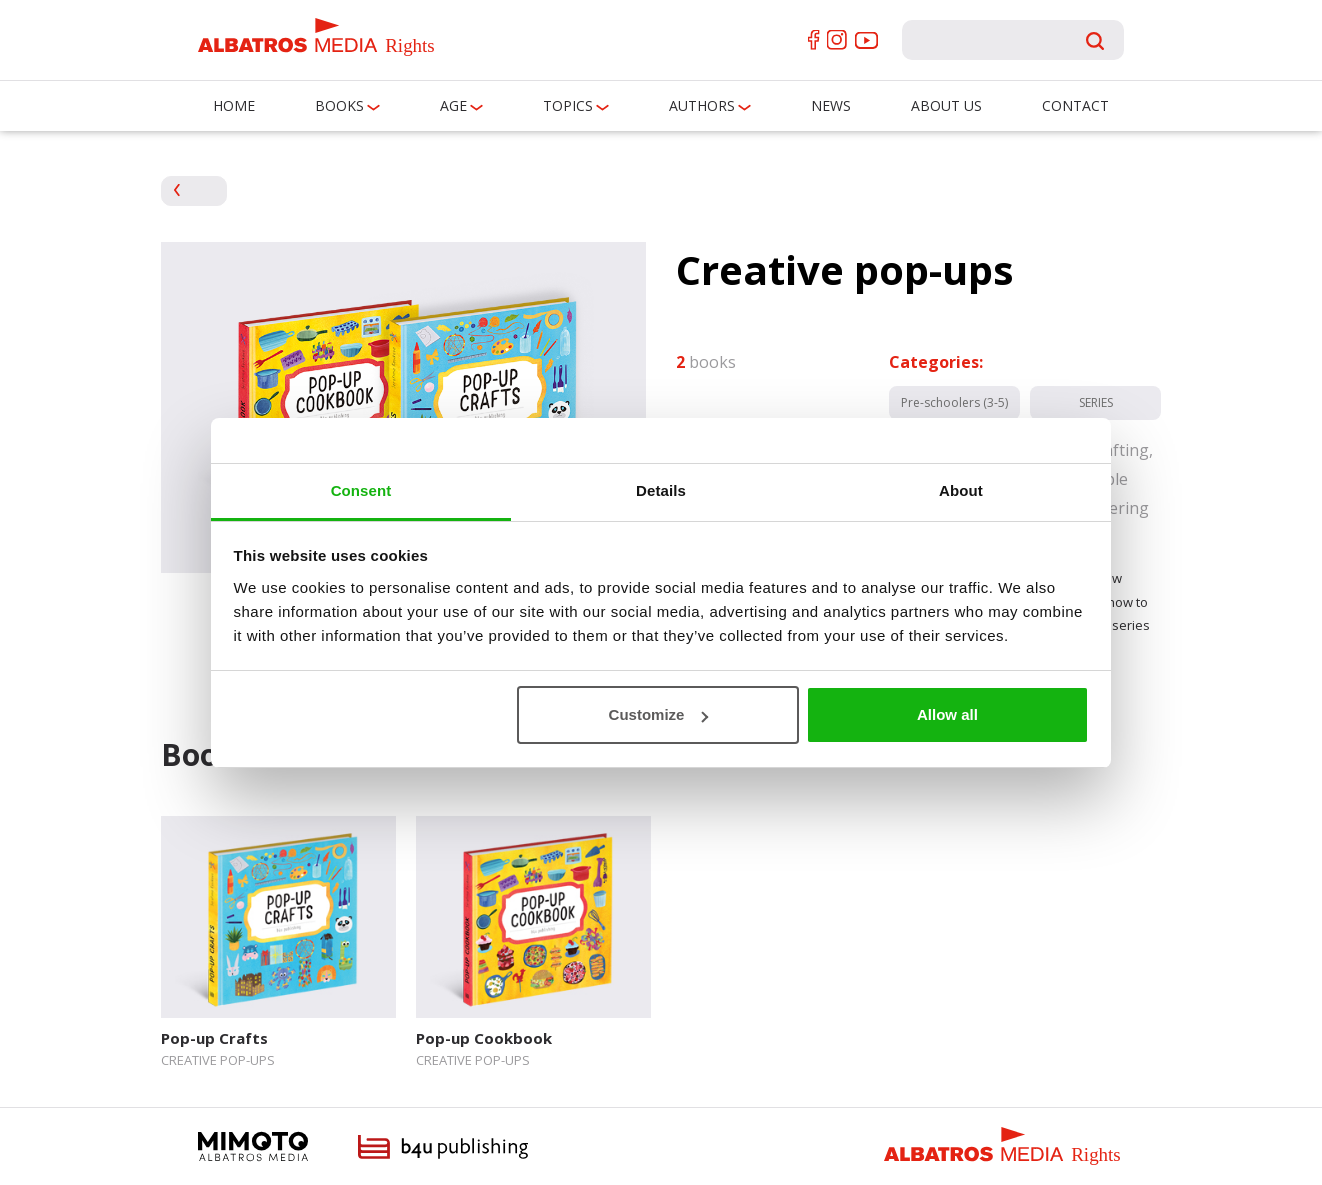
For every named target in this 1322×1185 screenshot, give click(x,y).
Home (234, 105)
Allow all (947, 714)
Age (453, 105)
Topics (568, 105)
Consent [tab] (361, 490)
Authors (702, 105)
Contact (1075, 105)
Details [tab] (661, 490)
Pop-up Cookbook (484, 1038)
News (831, 105)
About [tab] (961, 490)
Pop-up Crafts (214, 1038)
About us (946, 105)
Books (339, 105)
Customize (659, 714)
